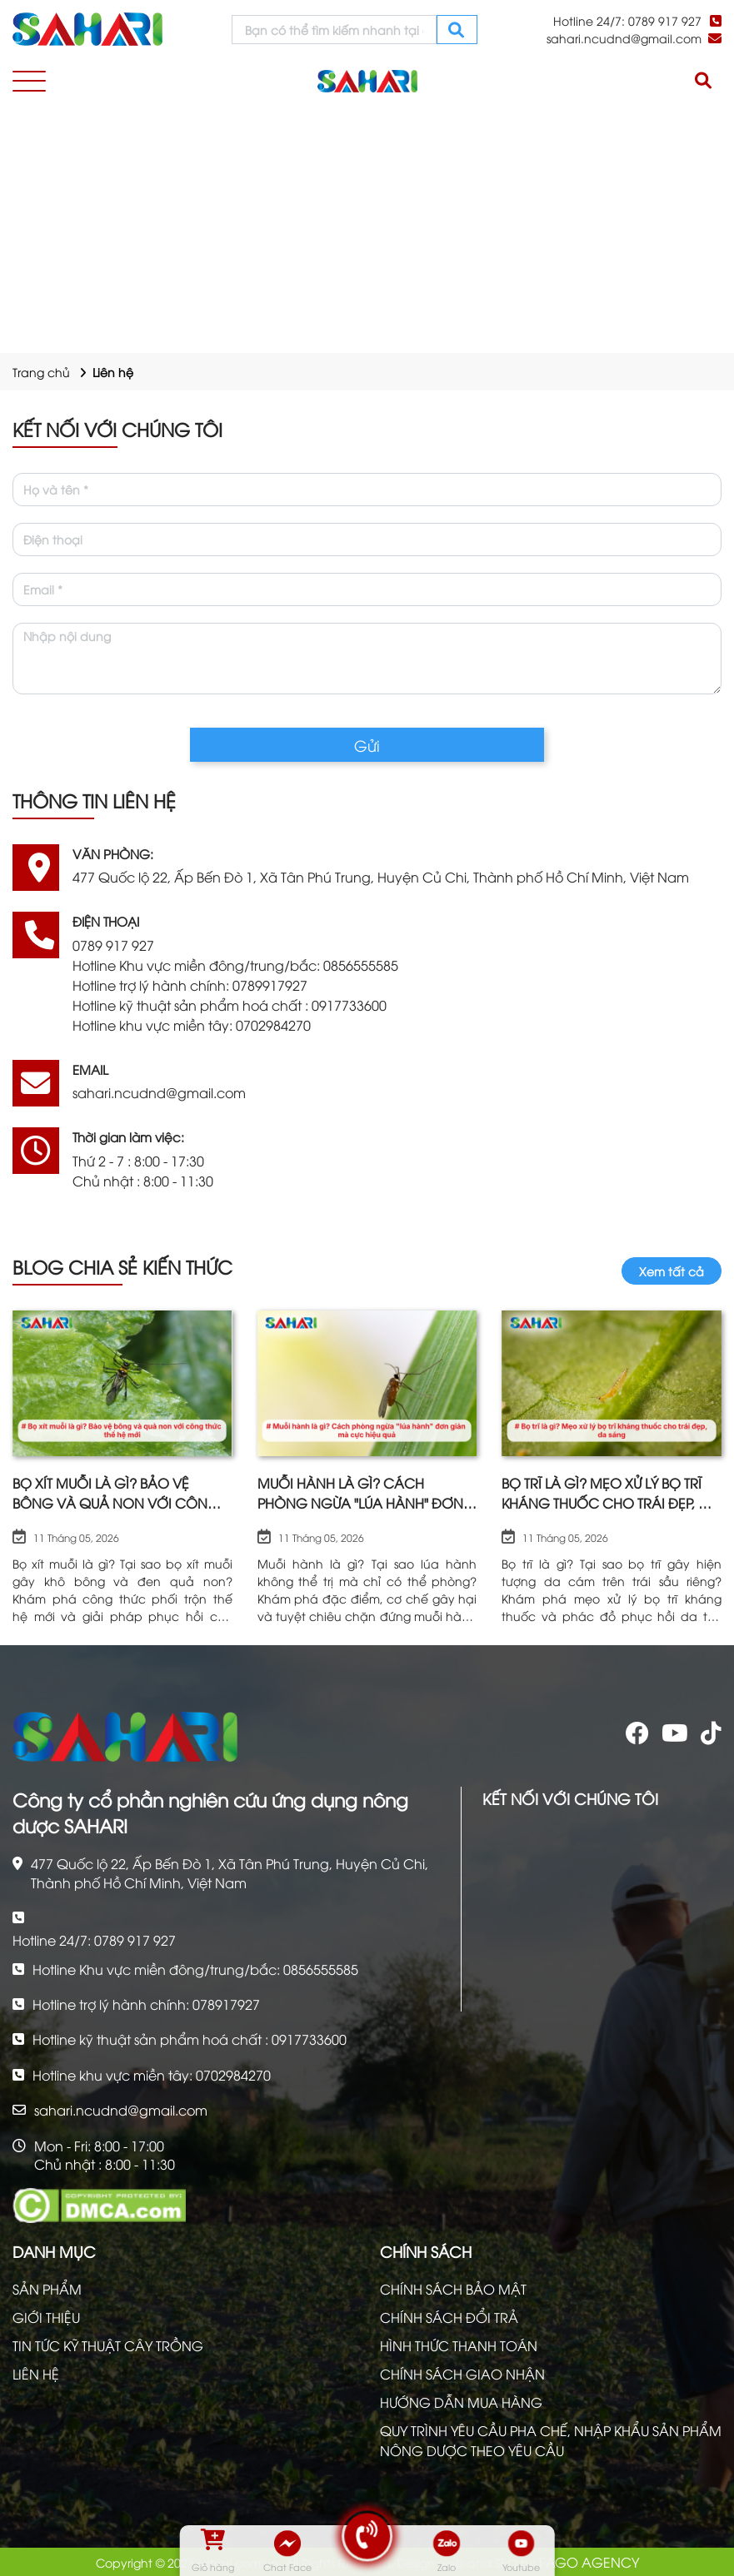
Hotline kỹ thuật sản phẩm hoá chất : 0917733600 (229, 1005)
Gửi (367, 744)
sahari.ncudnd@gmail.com (624, 38)
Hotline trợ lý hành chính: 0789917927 (189, 985)
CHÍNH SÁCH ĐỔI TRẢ (449, 2317)
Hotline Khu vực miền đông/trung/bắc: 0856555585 (235, 965)
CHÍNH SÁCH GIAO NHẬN (462, 2374)
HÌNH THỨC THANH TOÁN (458, 2345)
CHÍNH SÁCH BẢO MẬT (453, 2289)
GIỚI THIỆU (46, 2317)
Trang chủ (41, 372)
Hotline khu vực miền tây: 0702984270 (191, 1025)
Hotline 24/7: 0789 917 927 (627, 20)
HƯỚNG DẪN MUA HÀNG (461, 2402)
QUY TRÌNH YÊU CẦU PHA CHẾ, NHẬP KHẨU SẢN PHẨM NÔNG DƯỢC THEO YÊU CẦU (551, 2440)
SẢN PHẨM (47, 2289)
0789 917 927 (113, 945)
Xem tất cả (671, 1271)
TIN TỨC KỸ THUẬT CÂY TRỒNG (107, 2345)
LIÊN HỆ (35, 2374)
